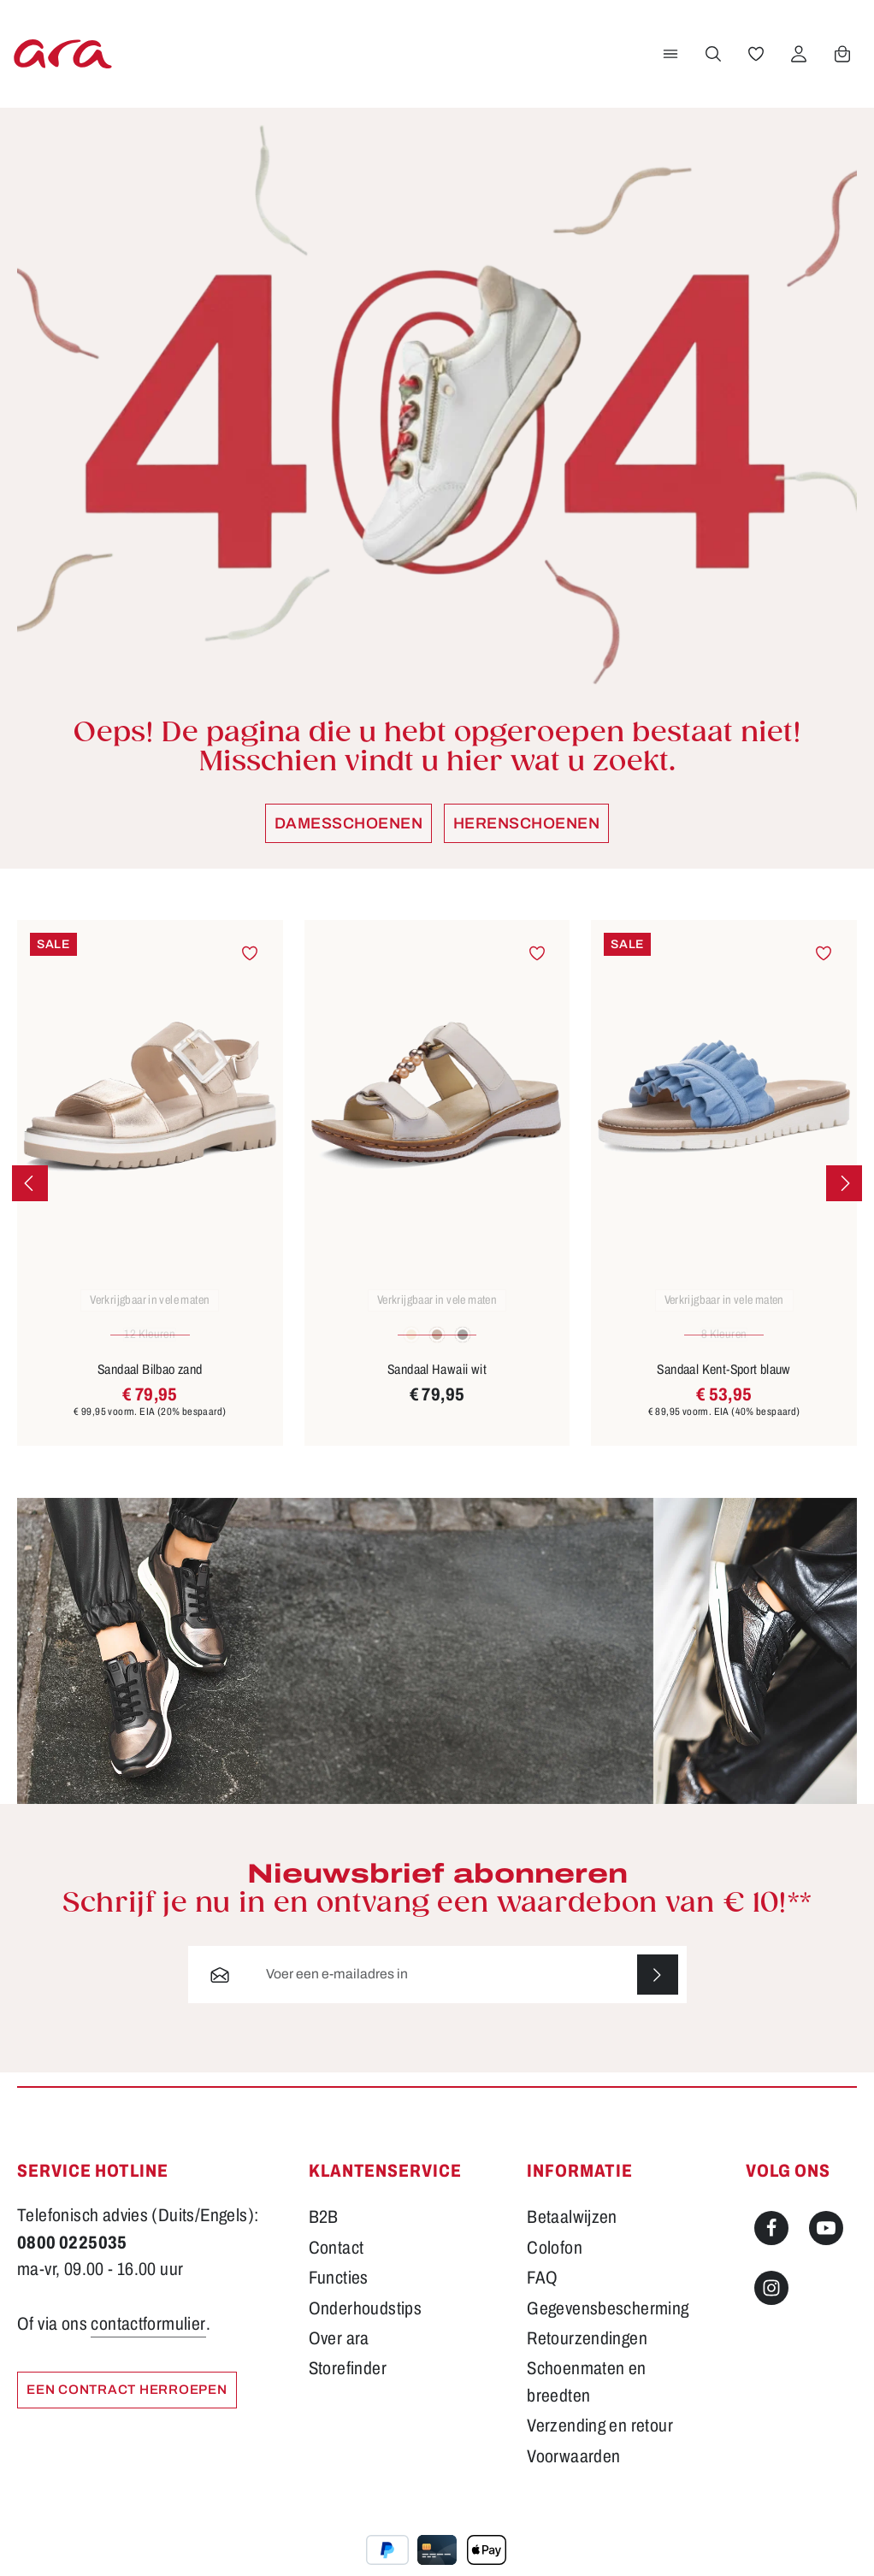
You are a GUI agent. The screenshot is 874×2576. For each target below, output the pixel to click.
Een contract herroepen (132, 2408)
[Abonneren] (656, 1992)
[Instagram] (771, 2305)
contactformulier (148, 2340)
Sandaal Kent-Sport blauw (723, 1386)
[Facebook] (771, 2246)
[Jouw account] (798, 62)
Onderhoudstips (365, 2325)
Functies (339, 2295)
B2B (324, 2234)
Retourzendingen (587, 2356)
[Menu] (670, 62)
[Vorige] (30, 1200)
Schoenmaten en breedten (587, 2399)
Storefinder (348, 2386)
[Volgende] (844, 1200)
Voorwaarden (573, 2473)
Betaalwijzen (572, 2234)
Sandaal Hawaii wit (437, 1386)
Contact (336, 2264)
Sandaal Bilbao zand (149, 1386)
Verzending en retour (600, 2443)
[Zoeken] (712, 62)
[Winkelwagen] (841, 62)
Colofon (554, 2264)
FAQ (542, 2295)
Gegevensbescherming (607, 2325)
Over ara (339, 2356)
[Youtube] (826, 2246)
